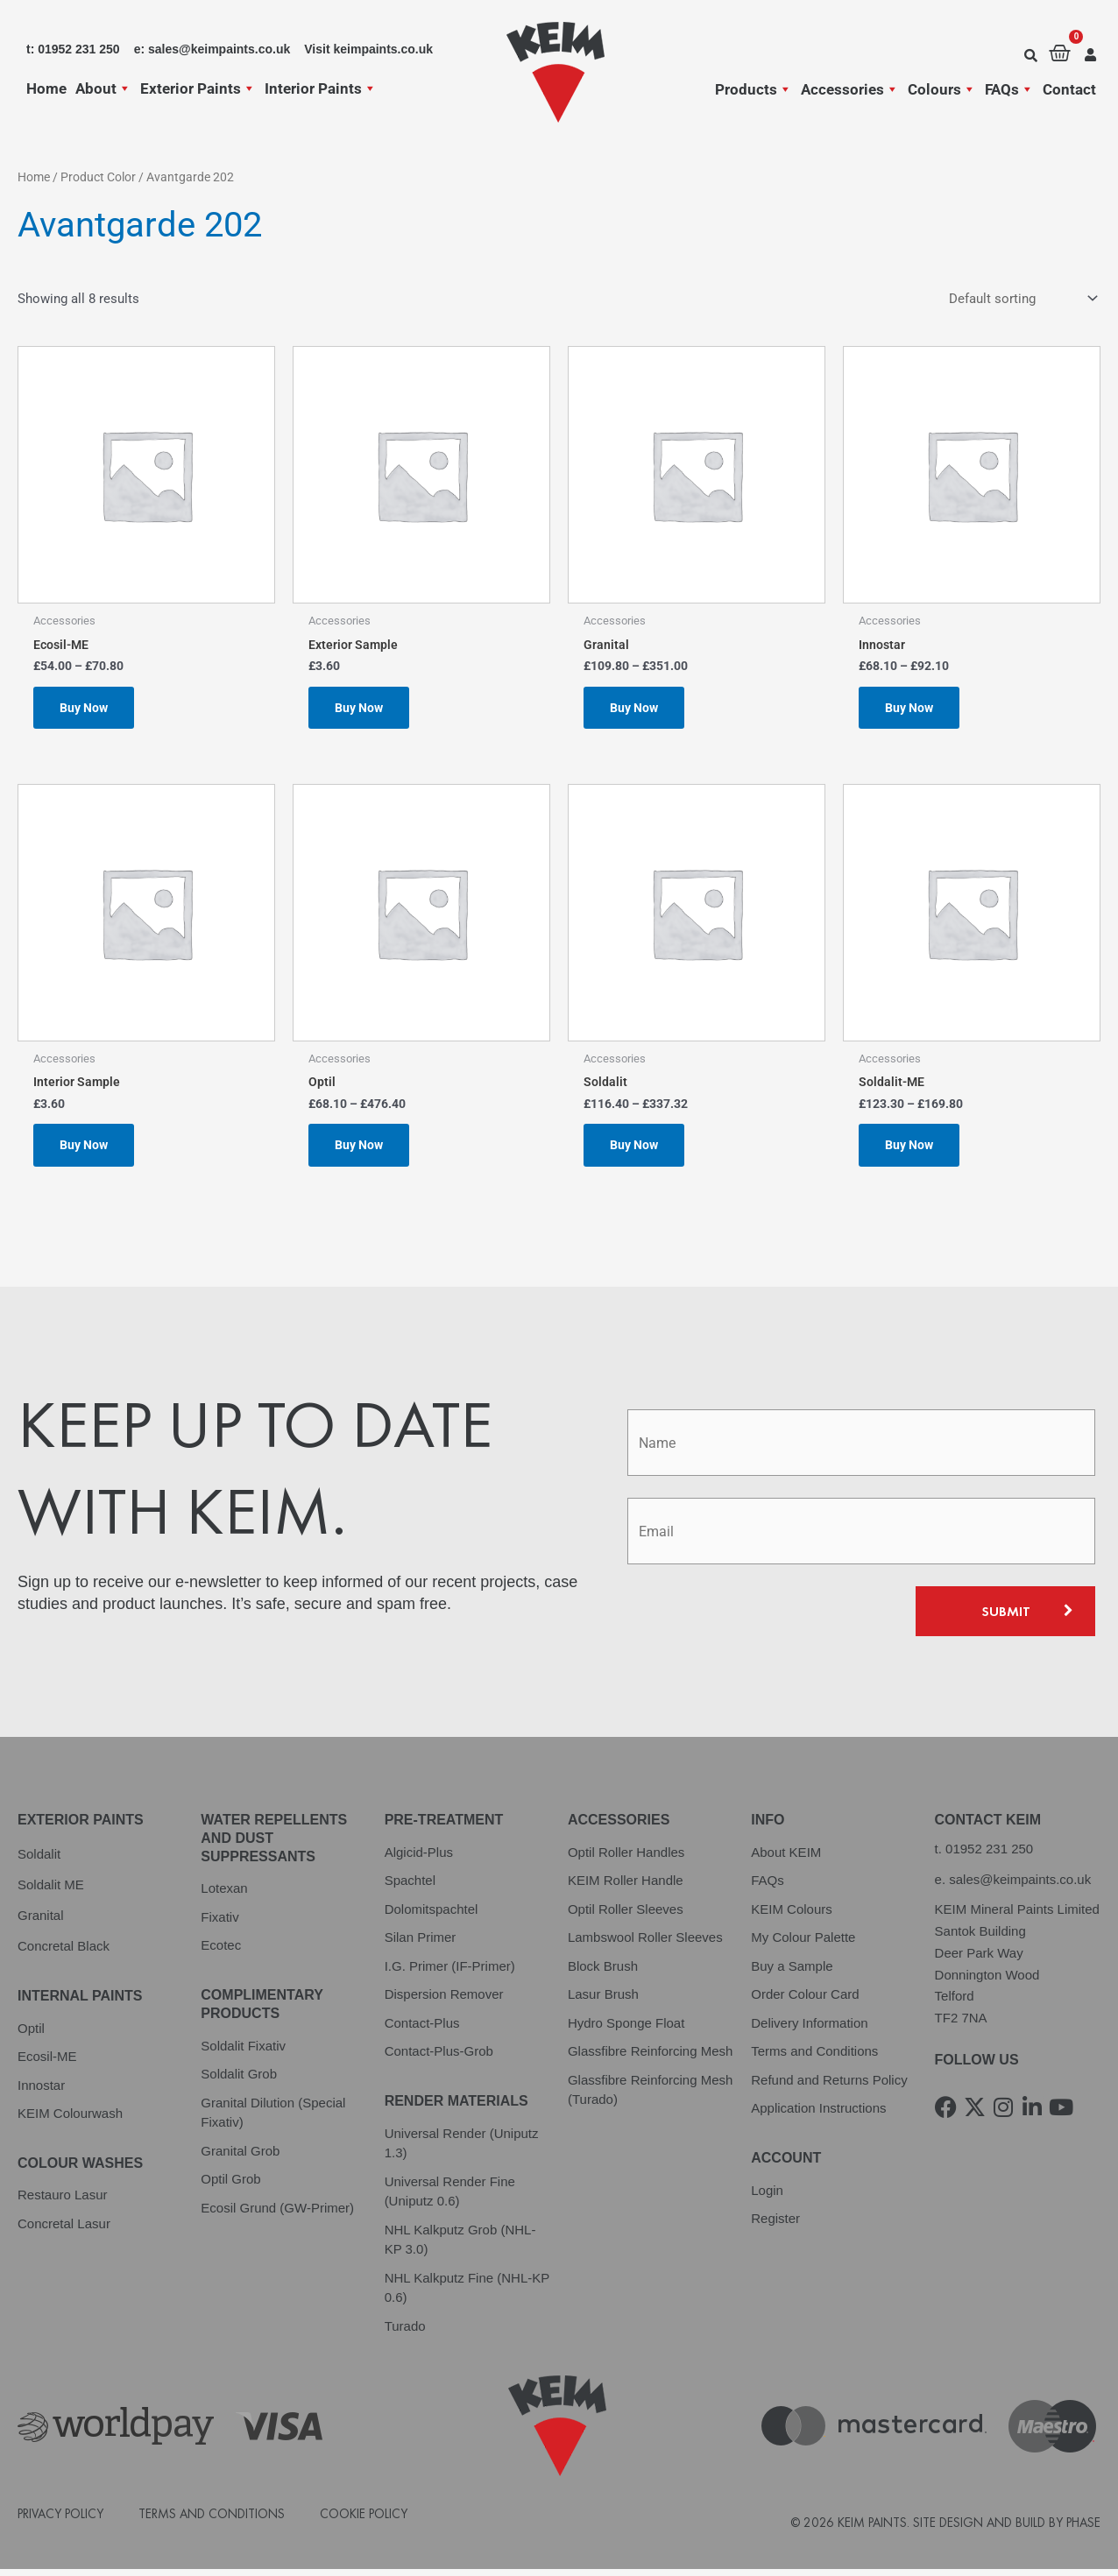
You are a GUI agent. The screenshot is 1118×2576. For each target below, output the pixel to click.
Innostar (41, 2091)
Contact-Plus (422, 2029)
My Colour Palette (803, 1944)
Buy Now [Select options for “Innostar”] (911, 709)
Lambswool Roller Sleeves (645, 1944)
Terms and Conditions (814, 2057)
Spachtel (410, 1887)
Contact (1069, 89)
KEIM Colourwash (70, 2120)
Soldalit (39, 1860)
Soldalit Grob (239, 2080)
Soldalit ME (51, 1890)
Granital (41, 1921)
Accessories (850, 89)
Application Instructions (818, 2114)
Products (753, 89)
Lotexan (224, 1895)
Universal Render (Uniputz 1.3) (462, 2149)
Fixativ (219, 1923)
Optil (31, 2034)
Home (46, 88)
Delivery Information (809, 2029)
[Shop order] (1021, 299)
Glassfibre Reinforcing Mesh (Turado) (650, 2096)
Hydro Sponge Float (626, 2029)
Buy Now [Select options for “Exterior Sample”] (361, 709)
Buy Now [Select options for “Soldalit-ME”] (911, 1150)
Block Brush (603, 1972)
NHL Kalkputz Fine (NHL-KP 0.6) (467, 2293)
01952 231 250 (989, 1854)
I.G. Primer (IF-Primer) (450, 1972)
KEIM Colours (791, 1915)
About (103, 88)
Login (767, 2196)
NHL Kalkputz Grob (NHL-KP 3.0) (460, 2245)
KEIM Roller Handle (625, 1887)
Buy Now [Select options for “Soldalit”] (636, 1150)
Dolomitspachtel (431, 1915)
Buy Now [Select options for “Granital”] (636, 709)
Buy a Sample (791, 1972)
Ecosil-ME (47, 2063)
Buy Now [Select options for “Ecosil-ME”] (86, 709)
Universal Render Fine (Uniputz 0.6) (450, 2197)
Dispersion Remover (444, 2001)
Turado (405, 2332)
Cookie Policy (363, 2520)
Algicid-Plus (419, 1858)
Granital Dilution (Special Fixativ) (273, 2118)
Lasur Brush (603, 2001)
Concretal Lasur (64, 2229)
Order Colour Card (805, 2001)
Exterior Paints (198, 88)
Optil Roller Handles (626, 1858)
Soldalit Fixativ (243, 2051)
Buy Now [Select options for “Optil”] (361, 1150)
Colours (942, 89)
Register (775, 2225)
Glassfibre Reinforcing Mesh (650, 2057)
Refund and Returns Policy (829, 2085)
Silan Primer (420, 1944)
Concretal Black (64, 1951)
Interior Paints (321, 88)
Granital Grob (240, 2156)
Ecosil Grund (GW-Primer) (277, 2213)
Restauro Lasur (63, 2201)
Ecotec (221, 1951)
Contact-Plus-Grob (439, 2057)
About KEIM (786, 1858)
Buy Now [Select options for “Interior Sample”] (86, 1150)
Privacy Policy (60, 2520)
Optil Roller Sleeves (625, 1915)
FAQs (1009, 89)
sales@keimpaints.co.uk (1020, 1885)
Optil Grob (230, 2185)
